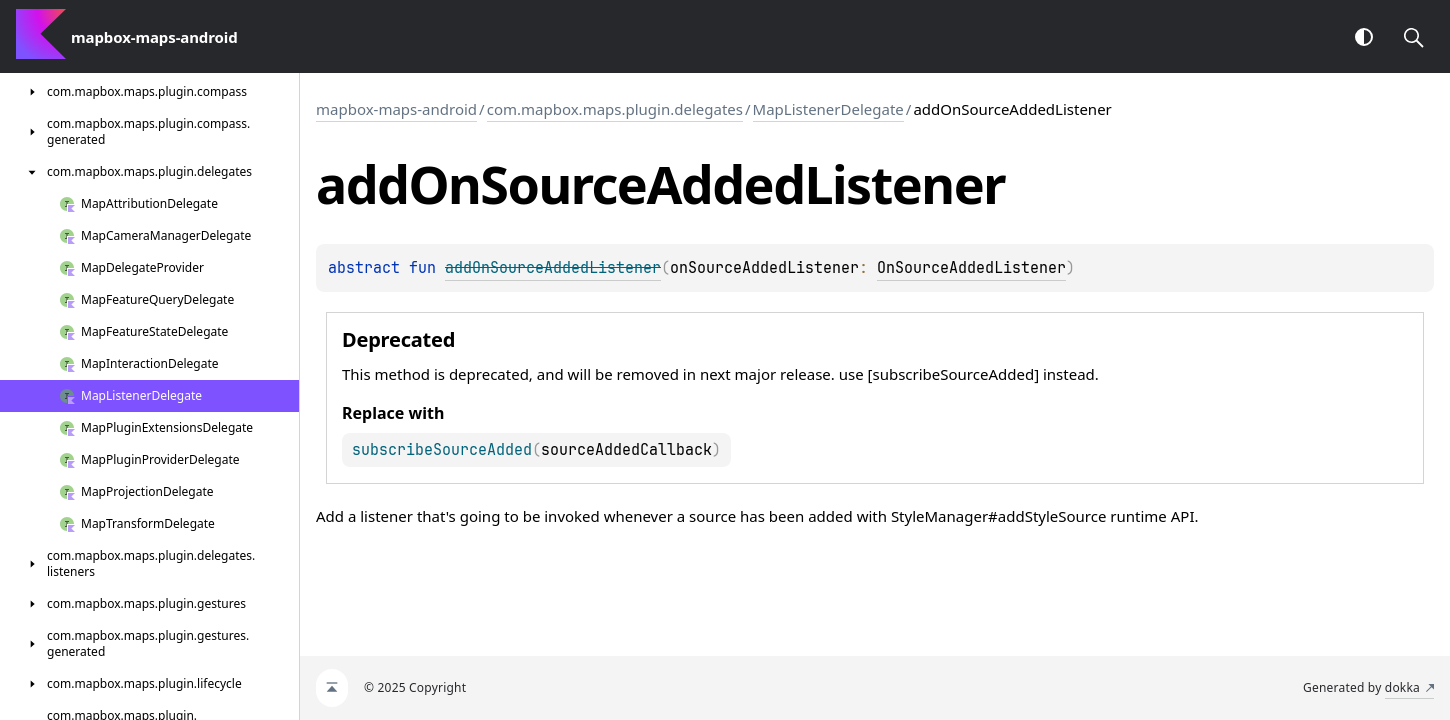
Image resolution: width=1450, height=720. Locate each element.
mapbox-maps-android (396, 109)
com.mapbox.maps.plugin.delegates (615, 109)
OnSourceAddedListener (971, 268)
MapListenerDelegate (828, 109)
